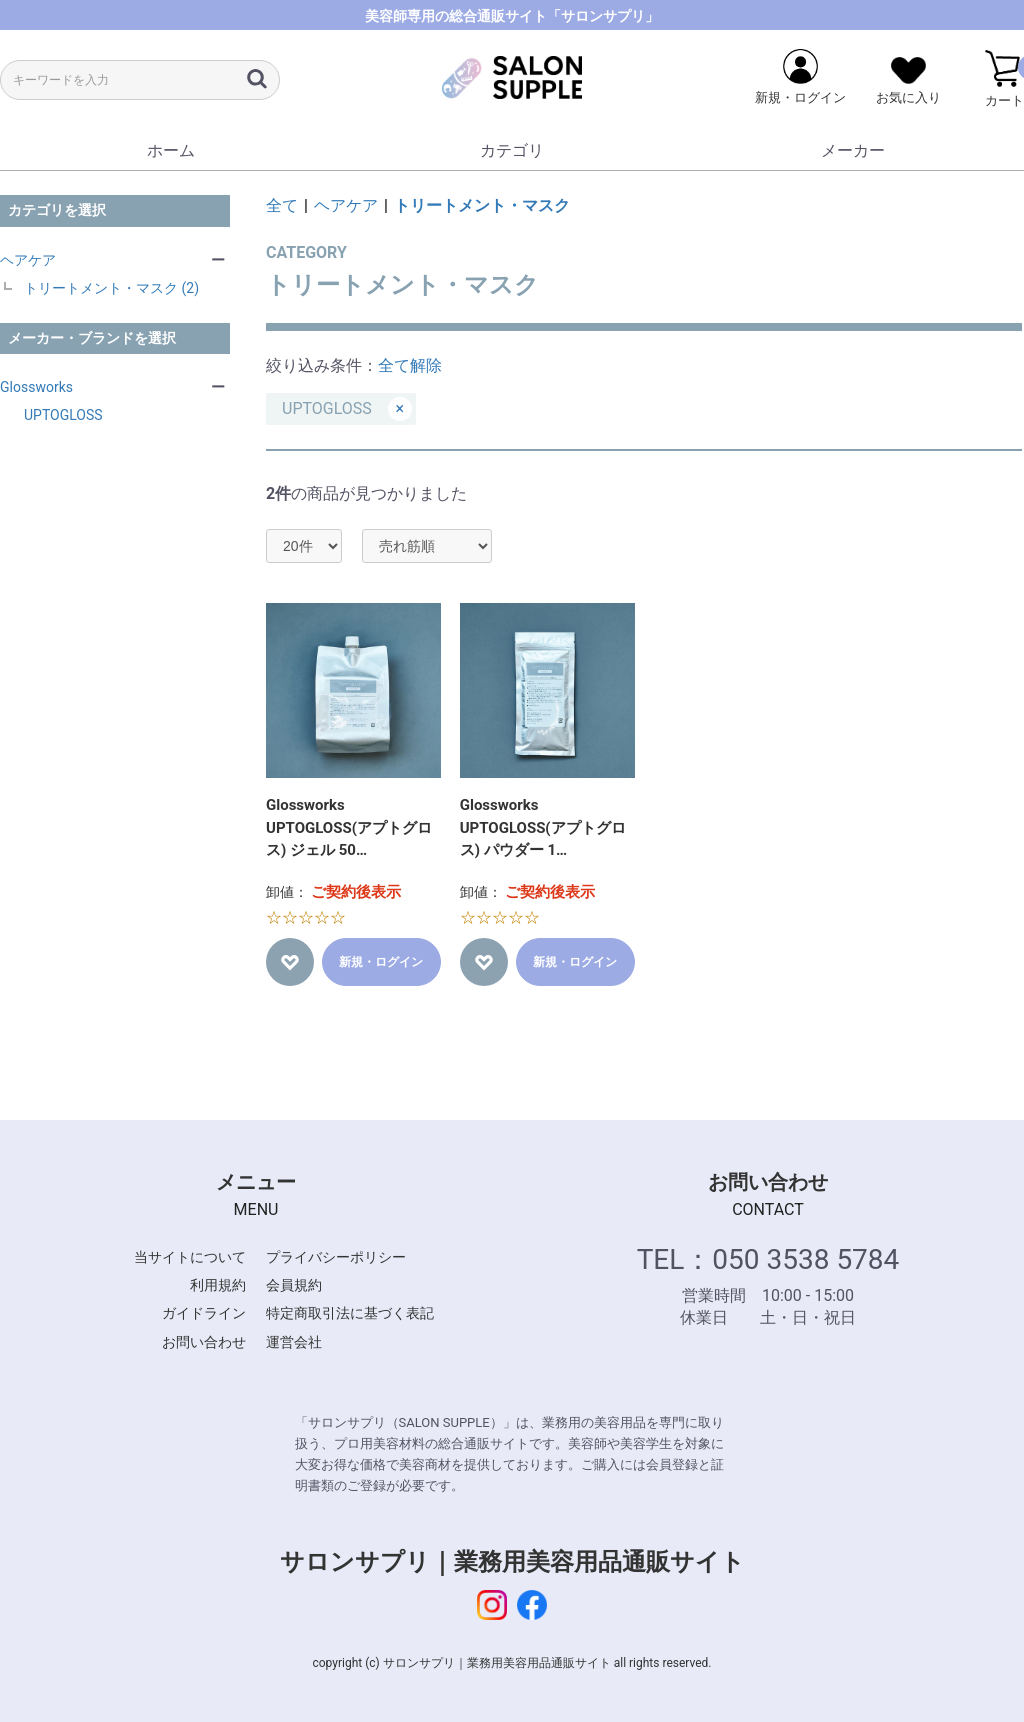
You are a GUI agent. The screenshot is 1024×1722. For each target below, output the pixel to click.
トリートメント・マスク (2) (111, 288)
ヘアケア (28, 260)
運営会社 (294, 1342)
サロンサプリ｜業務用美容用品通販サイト (512, 1562)
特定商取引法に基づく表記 (350, 1313)
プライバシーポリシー (336, 1257)
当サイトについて (190, 1257)
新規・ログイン (381, 962)
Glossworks (36, 387)
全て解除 (410, 365)
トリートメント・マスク (482, 205)
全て (282, 205)
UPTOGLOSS (63, 415)
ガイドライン (204, 1313)
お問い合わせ (204, 1342)
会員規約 (294, 1285)
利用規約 (218, 1285)
